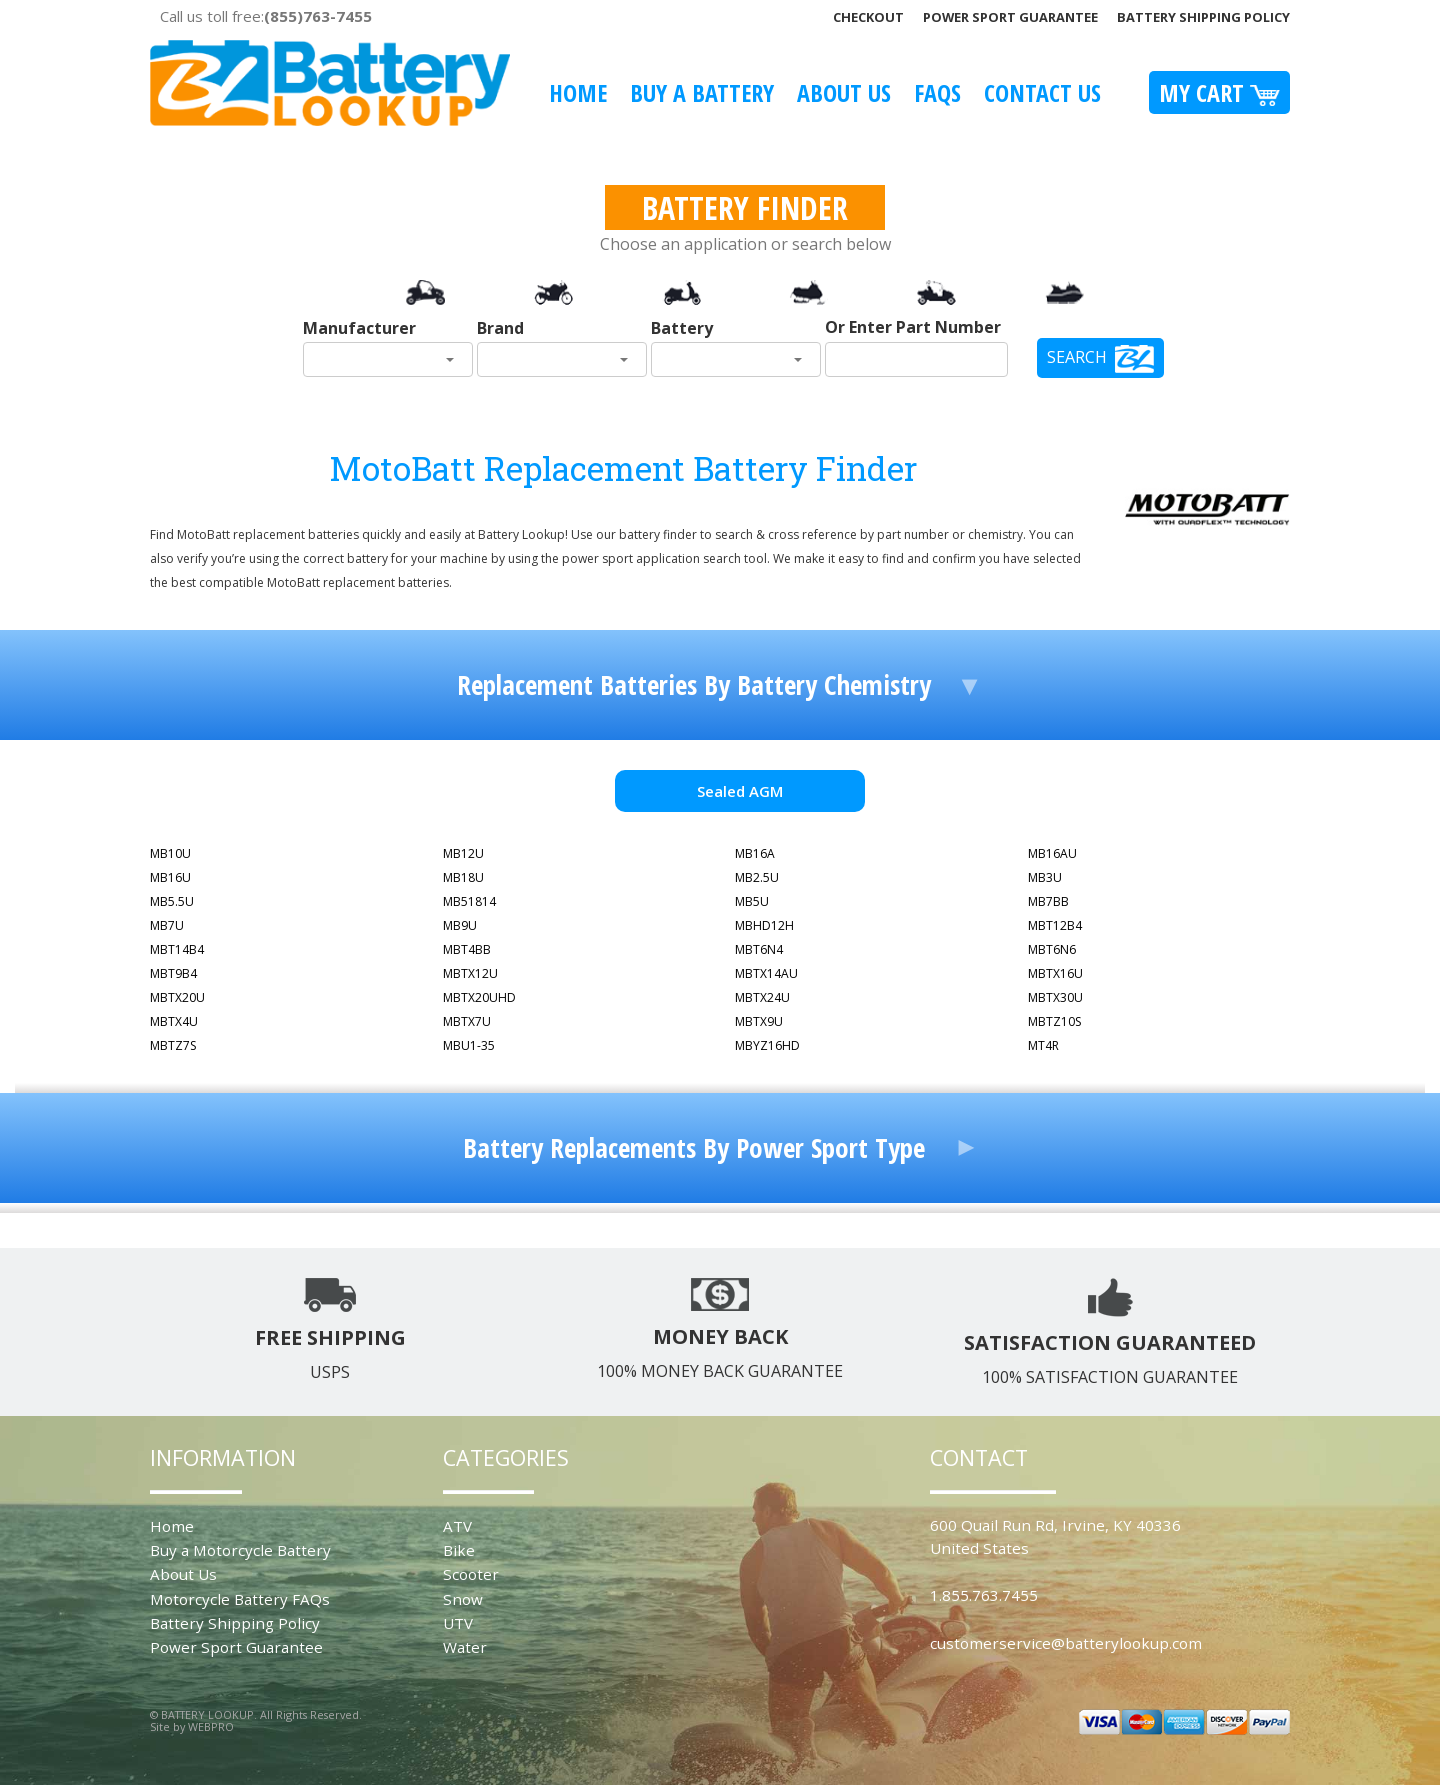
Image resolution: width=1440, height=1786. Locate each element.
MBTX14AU (766, 973)
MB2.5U (757, 877)
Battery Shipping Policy (1203, 17)
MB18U (463, 877)
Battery (682, 328)
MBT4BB (467, 949)
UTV (458, 1623)
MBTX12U (470, 973)
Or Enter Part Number (913, 327)
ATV (457, 1526)
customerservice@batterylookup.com (1066, 1643)
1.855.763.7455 (984, 1595)
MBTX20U (177, 997)
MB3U (1045, 877)
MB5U (752, 901)
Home (578, 92)
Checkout (868, 17)
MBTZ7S (173, 1045)
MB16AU (1052, 853)
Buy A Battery (702, 92)
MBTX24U (762, 997)
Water (465, 1647)
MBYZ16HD (767, 1045)
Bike (459, 1550)
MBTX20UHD (479, 997)
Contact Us (1042, 92)
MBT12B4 (1055, 925)
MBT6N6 (1052, 949)
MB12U (463, 853)
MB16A (755, 853)
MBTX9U (759, 1021)
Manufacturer (359, 328)
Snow (463, 1599)
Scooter (471, 1574)
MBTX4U (174, 1021)
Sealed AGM (740, 791)
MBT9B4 (173, 973)
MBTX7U (467, 1021)
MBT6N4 (759, 949)
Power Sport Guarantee (1010, 17)
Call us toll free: (266, 16)
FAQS (937, 92)
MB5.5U (172, 901)
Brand (500, 328)
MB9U (460, 925)
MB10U (170, 853)
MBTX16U (1055, 973)
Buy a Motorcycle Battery (240, 1550)
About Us (844, 92)
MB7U (167, 925)
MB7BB (1048, 901)
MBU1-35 (469, 1045)
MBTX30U (1055, 997)
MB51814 (469, 901)
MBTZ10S (1054, 1021)
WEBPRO (211, 1726)
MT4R (1043, 1045)
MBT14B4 (177, 949)
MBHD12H (764, 925)
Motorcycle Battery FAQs (240, 1599)
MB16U (170, 877)
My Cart (1219, 92)
